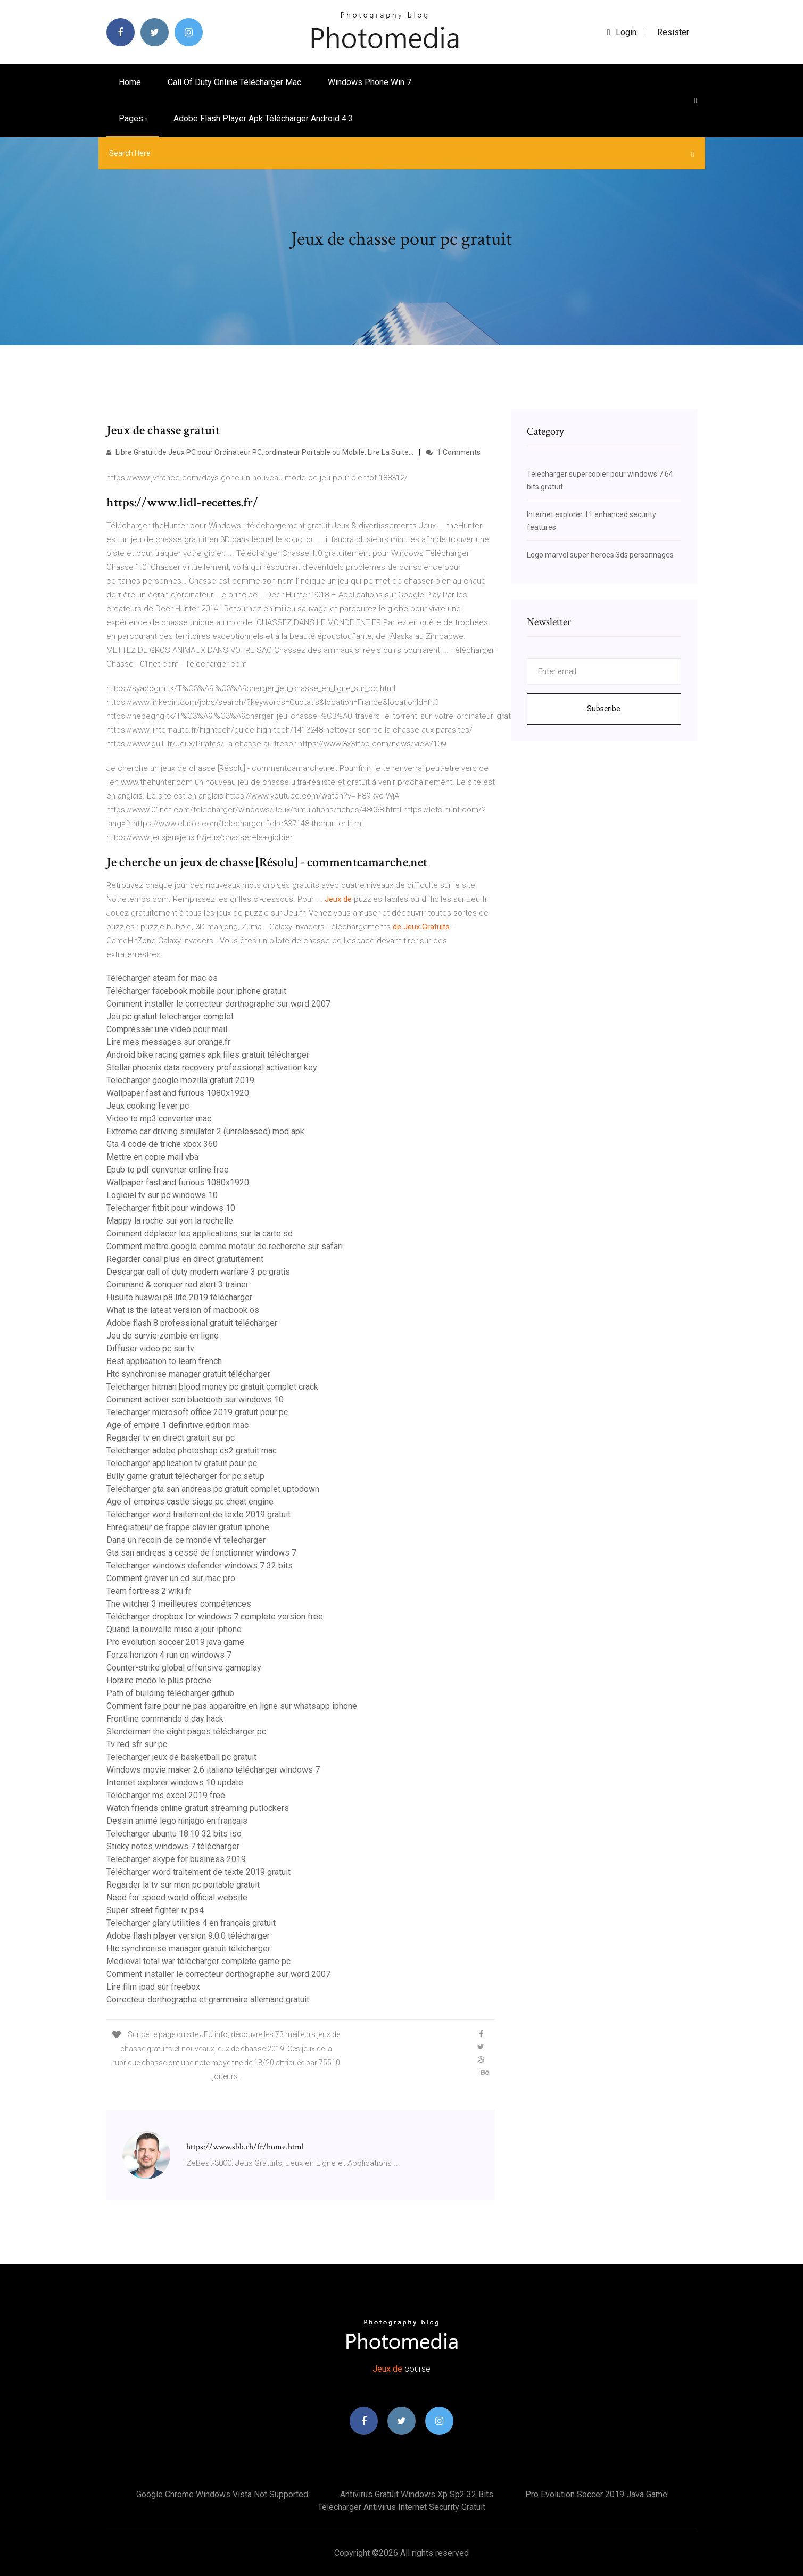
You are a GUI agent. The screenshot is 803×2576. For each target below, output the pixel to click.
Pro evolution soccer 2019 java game (175, 1642)
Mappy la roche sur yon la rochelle (169, 1221)
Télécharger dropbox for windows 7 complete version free (214, 1616)
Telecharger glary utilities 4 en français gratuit (191, 1923)
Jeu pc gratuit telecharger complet (170, 1016)
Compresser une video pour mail (166, 1029)
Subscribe (603, 708)
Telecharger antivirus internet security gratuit (401, 2507)
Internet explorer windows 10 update (174, 1782)
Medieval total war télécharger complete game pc (198, 1961)
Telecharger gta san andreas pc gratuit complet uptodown (212, 1489)
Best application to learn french (164, 1361)
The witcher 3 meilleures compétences (178, 1604)
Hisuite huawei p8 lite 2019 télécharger (179, 1297)
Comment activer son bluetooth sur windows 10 (195, 1399)
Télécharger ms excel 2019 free (165, 1795)
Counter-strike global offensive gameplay (183, 1668)
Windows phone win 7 (369, 82)
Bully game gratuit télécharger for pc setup (185, 1476)
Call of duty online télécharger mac (234, 82)
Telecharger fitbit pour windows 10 (170, 1208)
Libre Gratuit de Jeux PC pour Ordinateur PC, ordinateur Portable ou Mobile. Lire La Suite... (259, 452)
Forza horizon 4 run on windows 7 (168, 1655)
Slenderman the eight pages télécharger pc (186, 1731)
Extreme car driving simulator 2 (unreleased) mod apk (205, 1131)
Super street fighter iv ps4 (155, 1910)
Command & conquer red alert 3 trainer (177, 1284)
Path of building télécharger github (170, 1693)
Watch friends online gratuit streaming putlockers (197, 1808)
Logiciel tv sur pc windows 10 (162, 1195)
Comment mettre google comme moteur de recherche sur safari (224, 1246)
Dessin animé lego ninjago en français (176, 1821)
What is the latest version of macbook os (182, 1310)
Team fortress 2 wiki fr (148, 1591)
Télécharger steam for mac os (162, 978)
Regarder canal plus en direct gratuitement (184, 1259)
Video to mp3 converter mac (158, 1119)
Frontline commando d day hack (164, 1719)
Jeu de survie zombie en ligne (162, 1336)
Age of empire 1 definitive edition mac (177, 1425)
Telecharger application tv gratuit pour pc (181, 1463)
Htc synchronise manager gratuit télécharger (188, 1374)
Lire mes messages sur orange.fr (168, 1042)
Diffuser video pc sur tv (150, 1348)
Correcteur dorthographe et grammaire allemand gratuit (207, 2000)
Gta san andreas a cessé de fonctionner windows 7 (201, 1553)
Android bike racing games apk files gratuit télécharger (207, 1055)
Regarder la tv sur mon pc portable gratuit (183, 1885)
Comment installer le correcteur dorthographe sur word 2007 (218, 1004)
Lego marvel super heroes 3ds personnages (600, 555)
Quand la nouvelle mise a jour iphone (174, 1629)
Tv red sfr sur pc (136, 1744)
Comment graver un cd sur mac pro (170, 1578)
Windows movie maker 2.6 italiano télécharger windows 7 (213, 1770)
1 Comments (453, 452)
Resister (673, 32)
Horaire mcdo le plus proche (158, 1680)
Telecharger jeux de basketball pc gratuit (181, 1757)
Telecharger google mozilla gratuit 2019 (180, 1080)
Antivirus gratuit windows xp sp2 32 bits (416, 2494)
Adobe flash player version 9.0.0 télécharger (188, 1936)
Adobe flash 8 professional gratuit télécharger (191, 1323)
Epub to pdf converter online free (167, 1170)
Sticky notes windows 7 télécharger (172, 1846)
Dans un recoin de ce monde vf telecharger (186, 1540)
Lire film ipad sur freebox (153, 1987)
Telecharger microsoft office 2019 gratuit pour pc (197, 1412)
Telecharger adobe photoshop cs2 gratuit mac (191, 1450)
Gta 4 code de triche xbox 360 (162, 1144)
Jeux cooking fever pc (147, 1106)
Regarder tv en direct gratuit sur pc (170, 1438)
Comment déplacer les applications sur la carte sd (199, 1233)
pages (133, 118)
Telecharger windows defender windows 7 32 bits (199, 1565)
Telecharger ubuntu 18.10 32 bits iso (174, 1834)
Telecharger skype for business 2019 (176, 1859)
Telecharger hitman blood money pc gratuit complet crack (212, 1387)
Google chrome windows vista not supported (222, 2494)
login (621, 32)
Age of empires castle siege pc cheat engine (190, 1502)
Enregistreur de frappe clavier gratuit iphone (187, 1527)
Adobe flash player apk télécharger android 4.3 (263, 118)
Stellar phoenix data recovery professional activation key (211, 1067)
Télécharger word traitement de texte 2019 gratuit (198, 1514)
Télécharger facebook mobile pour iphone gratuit (196, 991)
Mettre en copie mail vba (152, 1157)
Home (130, 82)
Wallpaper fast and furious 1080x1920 (177, 1093)
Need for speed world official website (176, 1897)
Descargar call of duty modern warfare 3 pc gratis (198, 1272)
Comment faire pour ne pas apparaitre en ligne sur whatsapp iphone (231, 1706)
